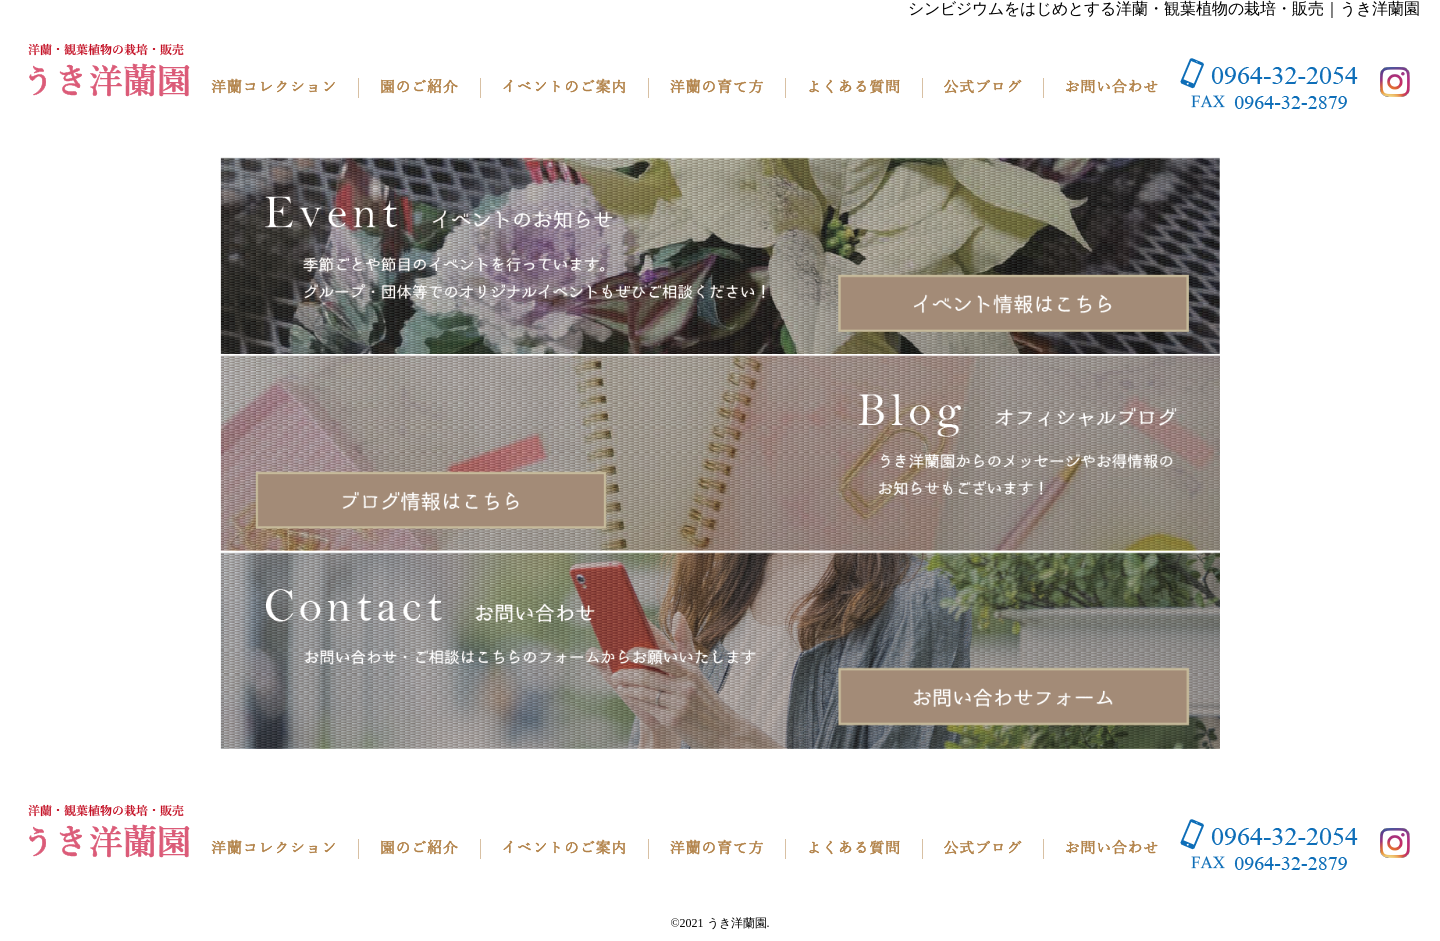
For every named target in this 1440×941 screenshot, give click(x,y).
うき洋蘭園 (737, 923)
